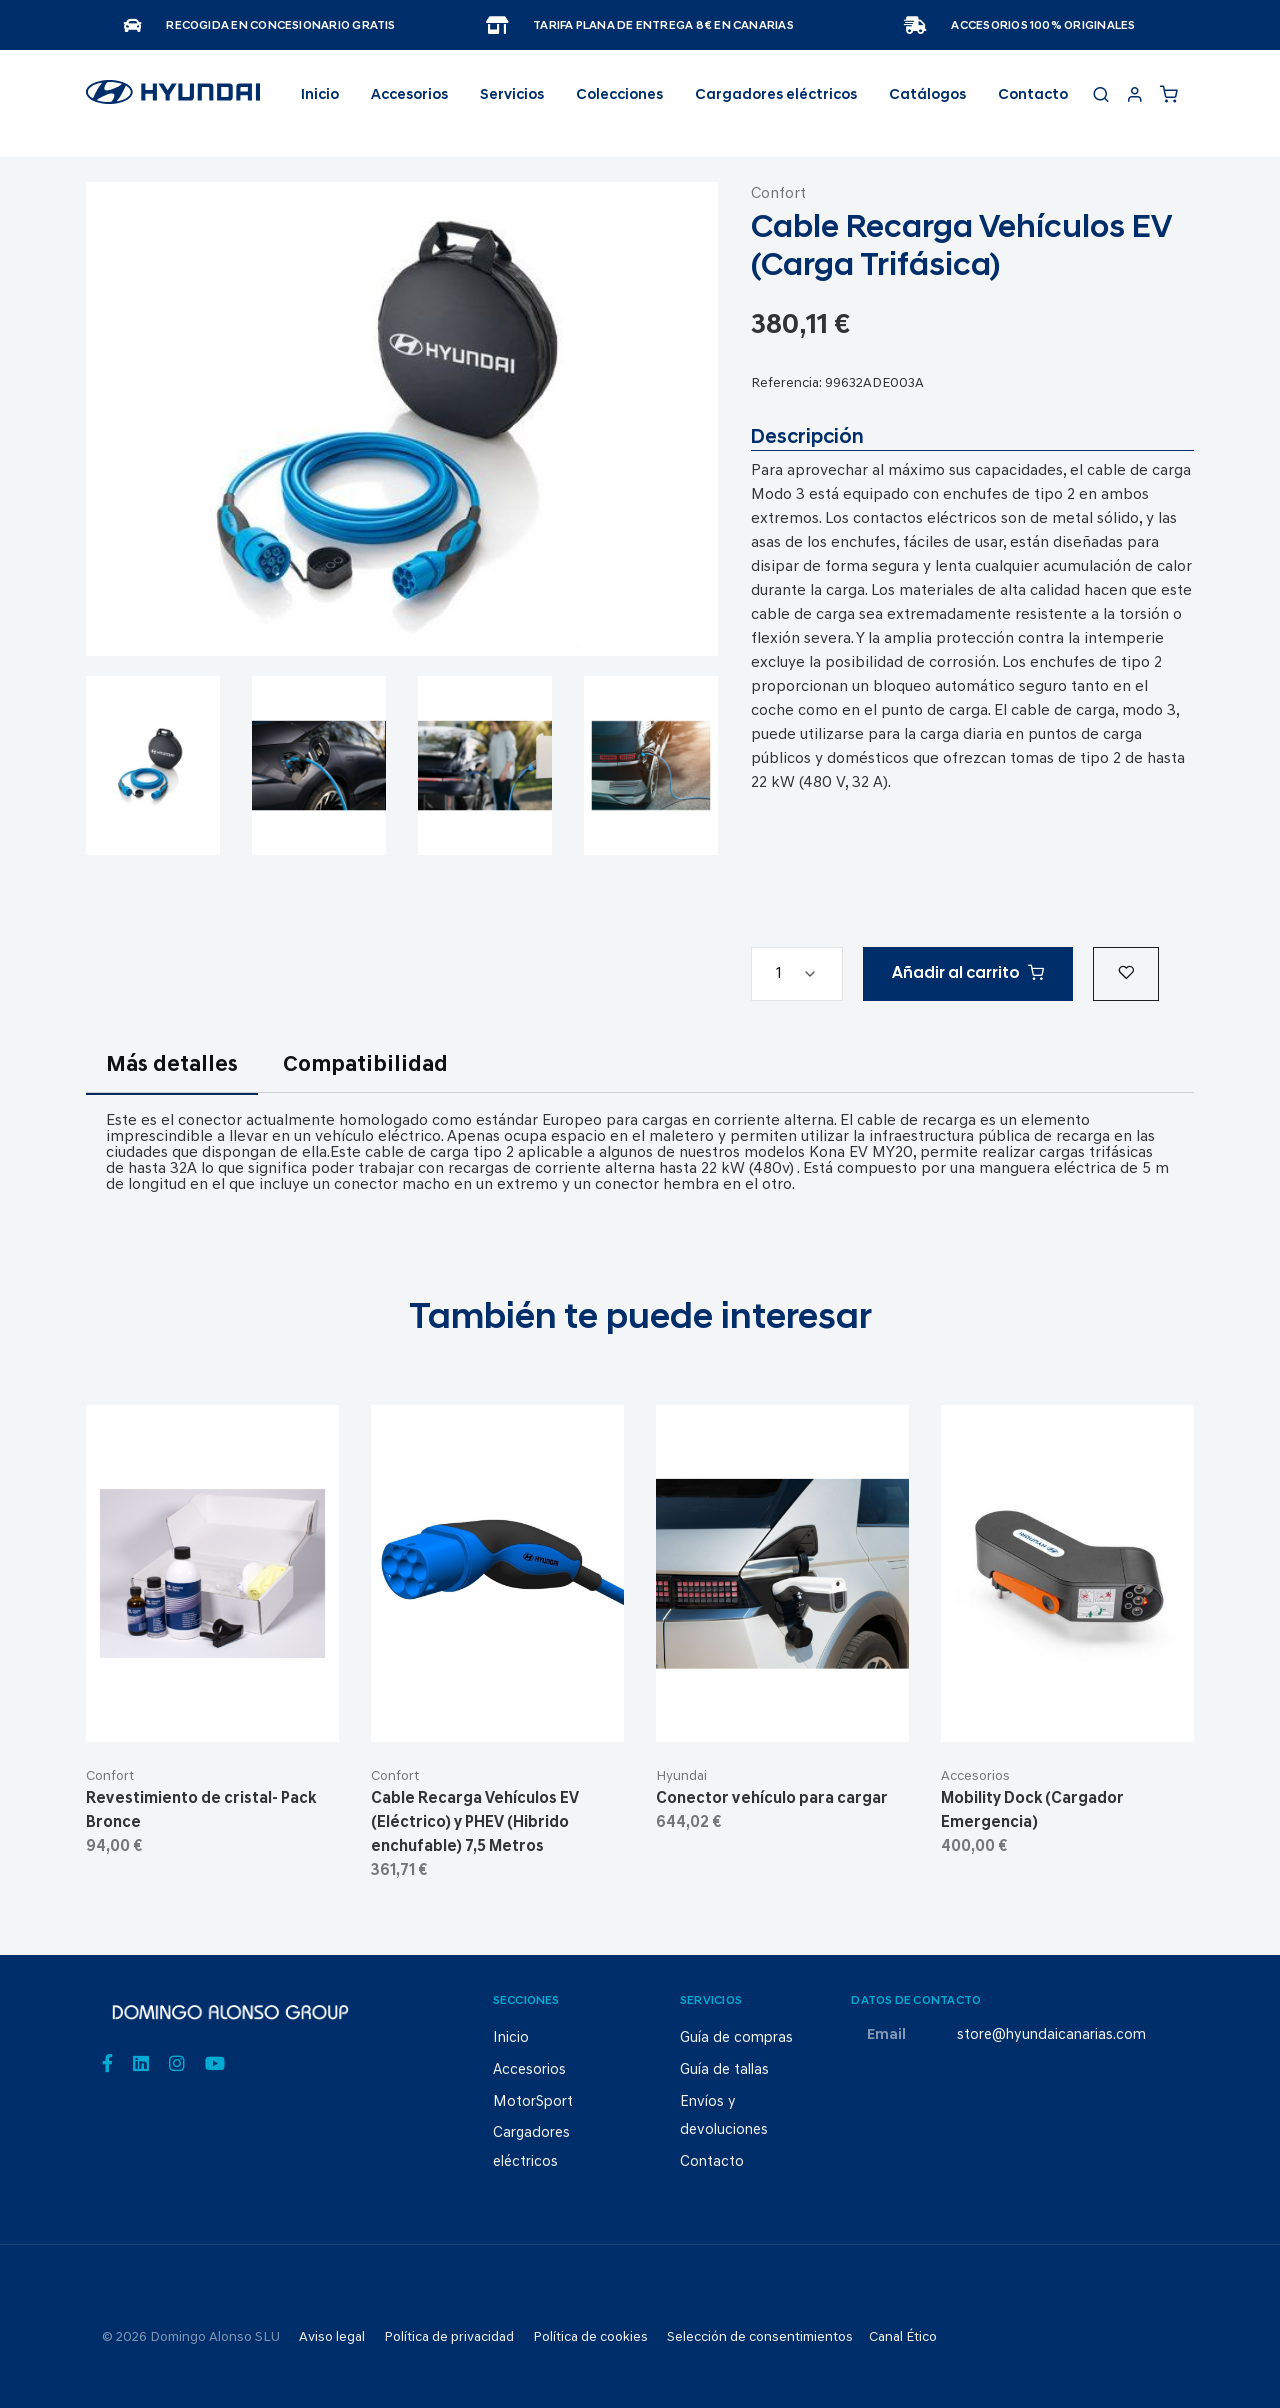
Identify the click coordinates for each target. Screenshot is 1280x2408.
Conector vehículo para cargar (772, 1799)
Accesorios (975, 1776)
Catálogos (927, 95)
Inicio (320, 95)
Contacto (1033, 95)
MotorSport (533, 2102)
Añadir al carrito (968, 972)
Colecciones (619, 95)
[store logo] (173, 101)
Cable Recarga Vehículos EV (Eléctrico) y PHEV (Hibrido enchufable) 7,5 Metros (475, 1823)
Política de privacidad (449, 2337)
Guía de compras (736, 2038)
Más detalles (172, 1065)
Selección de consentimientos (760, 2337)
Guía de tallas (724, 2070)
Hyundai (681, 1776)
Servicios (512, 95)
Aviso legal (332, 2337)
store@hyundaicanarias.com (1051, 2035)
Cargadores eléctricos (776, 95)
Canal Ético (903, 2337)
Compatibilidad (365, 1065)
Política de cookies (590, 2337)
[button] (1126, 974)
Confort (778, 194)
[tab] (172, 1078)
